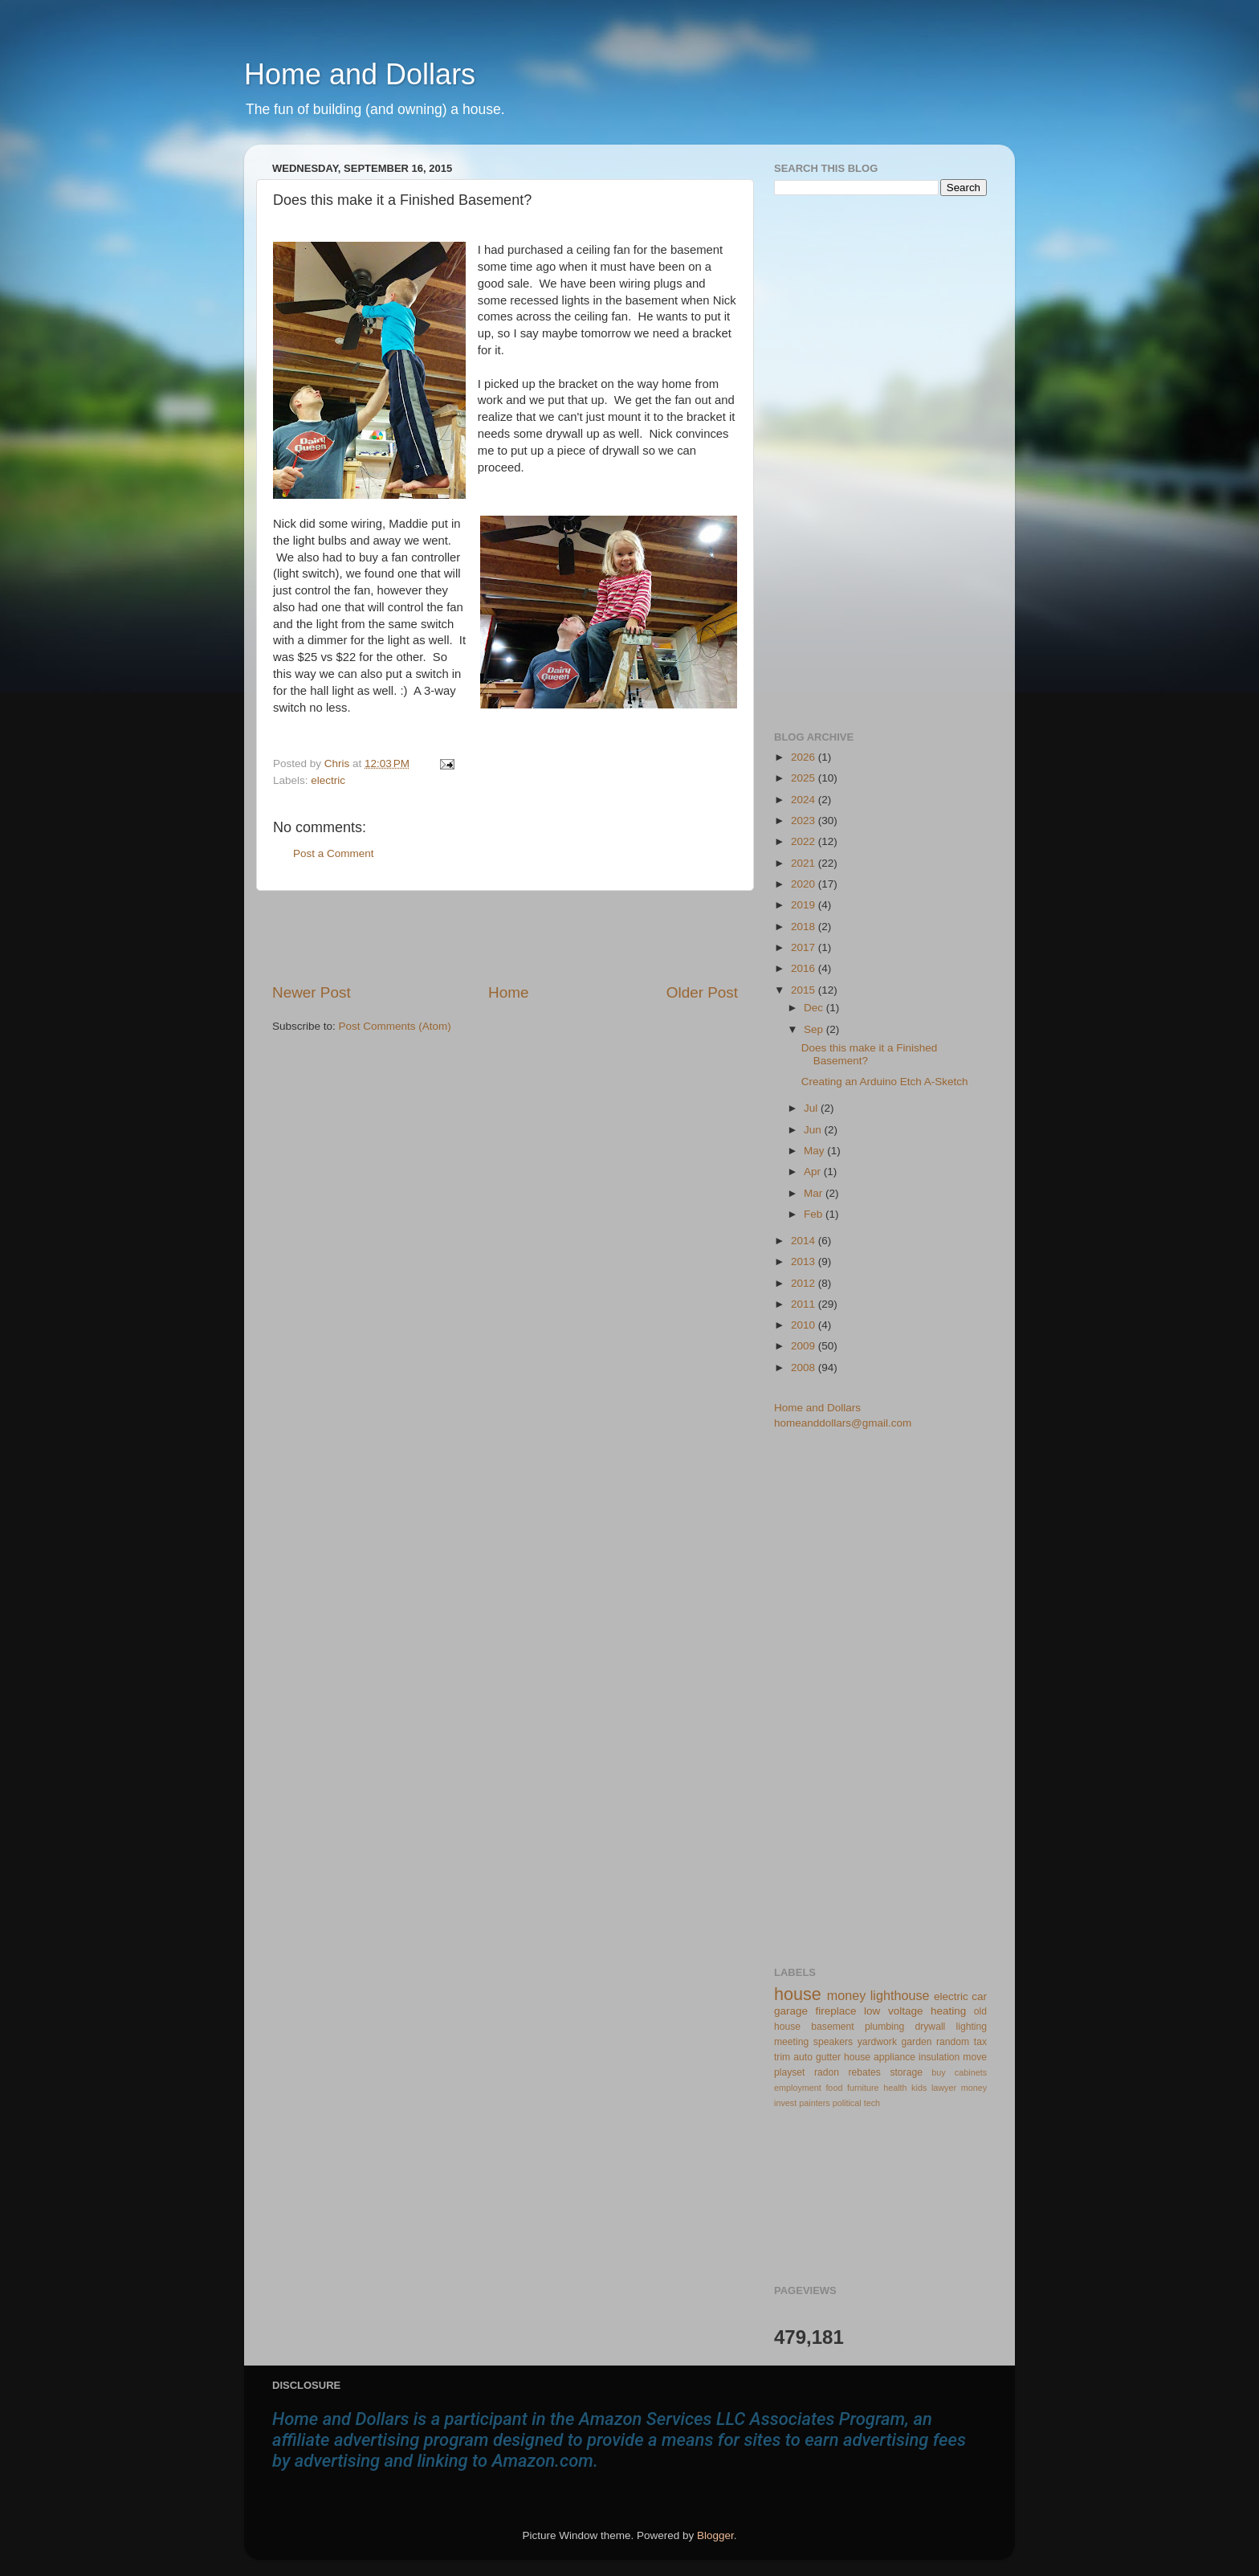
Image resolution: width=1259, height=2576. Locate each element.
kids (919, 2087)
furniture (863, 2087)
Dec (815, 1008)
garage (791, 2011)
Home (508, 992)
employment (797, 2087)
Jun (814, 1130)
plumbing (884, 2026)
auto (803, 2057)
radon (826, 2072)
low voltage (893, 2011)
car (979, 1996)
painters (814, 2103)
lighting (971, 2026)
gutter (828, 2057)
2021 (804, 863)
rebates (864, 2072)
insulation (939, 2057)
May (815, 1151)
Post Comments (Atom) (395, 1026)
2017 (804, 947)
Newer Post (311, 992)
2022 (804, 841)
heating (948, 2011)
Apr (814, 1172)
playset (789, 2072)
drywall (930, 2026)
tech (872, 2103)
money (846, 1995)
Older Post (702, 992)
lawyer (943, 2087)
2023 (804, 820)
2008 (804, 1367)
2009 (804, 1346)
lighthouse (900, 1995)
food (833, 2087)
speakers (833, 2041)
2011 (804, 1304)
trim (782, 2057)
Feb (814, 1214)
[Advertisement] (505, 936)
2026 (804, 757)
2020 (804, 884)
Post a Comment (333, 853)
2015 (804, 990)
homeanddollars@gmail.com (842, 1423)
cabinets (971, 2072)
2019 (804, 905)
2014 (804, 1241)
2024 (804, 800)
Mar (814, 1193)
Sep (815, 1029)
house (797, 1994)
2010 (804, 1325)
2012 (804, 1283)
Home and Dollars (359, 74)
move (975, 2057)
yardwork (877, 2041)
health (895, 2087)
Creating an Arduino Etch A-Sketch (884, 1082)
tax (980, 2041)
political (847, 2103)
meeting (791, 2041)
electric (328, 780)
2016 (804, 968)
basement (832, 2026)
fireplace (836, 2011)
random (952, 2041)
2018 (804, 927)
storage (906, 2072)
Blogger (715, 2535)
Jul (812, 1108)
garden (917, 2041)
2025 (804, 778)
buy (938, 2072)
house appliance (879, 2057)
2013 (804, 1261)
